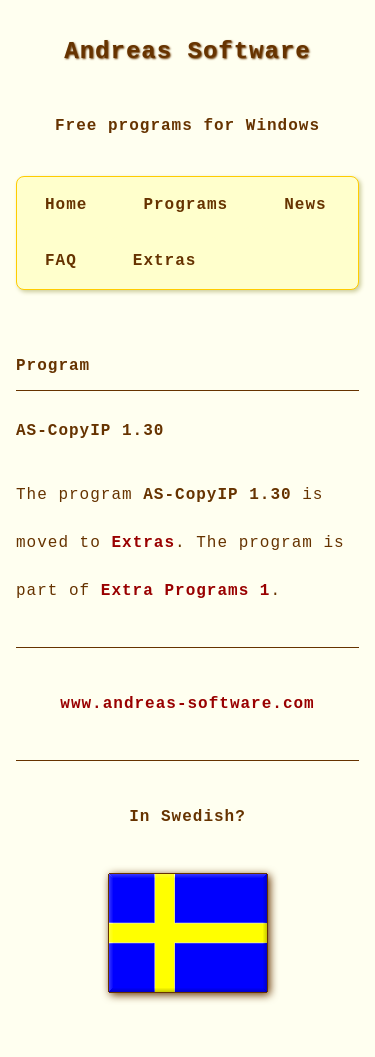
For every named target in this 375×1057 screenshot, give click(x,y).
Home (66, 205)
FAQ (61, 261)
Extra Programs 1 (186, 589)
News (305, 205)
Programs (185, 205)
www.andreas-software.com (187, 702)
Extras (165, 261)
